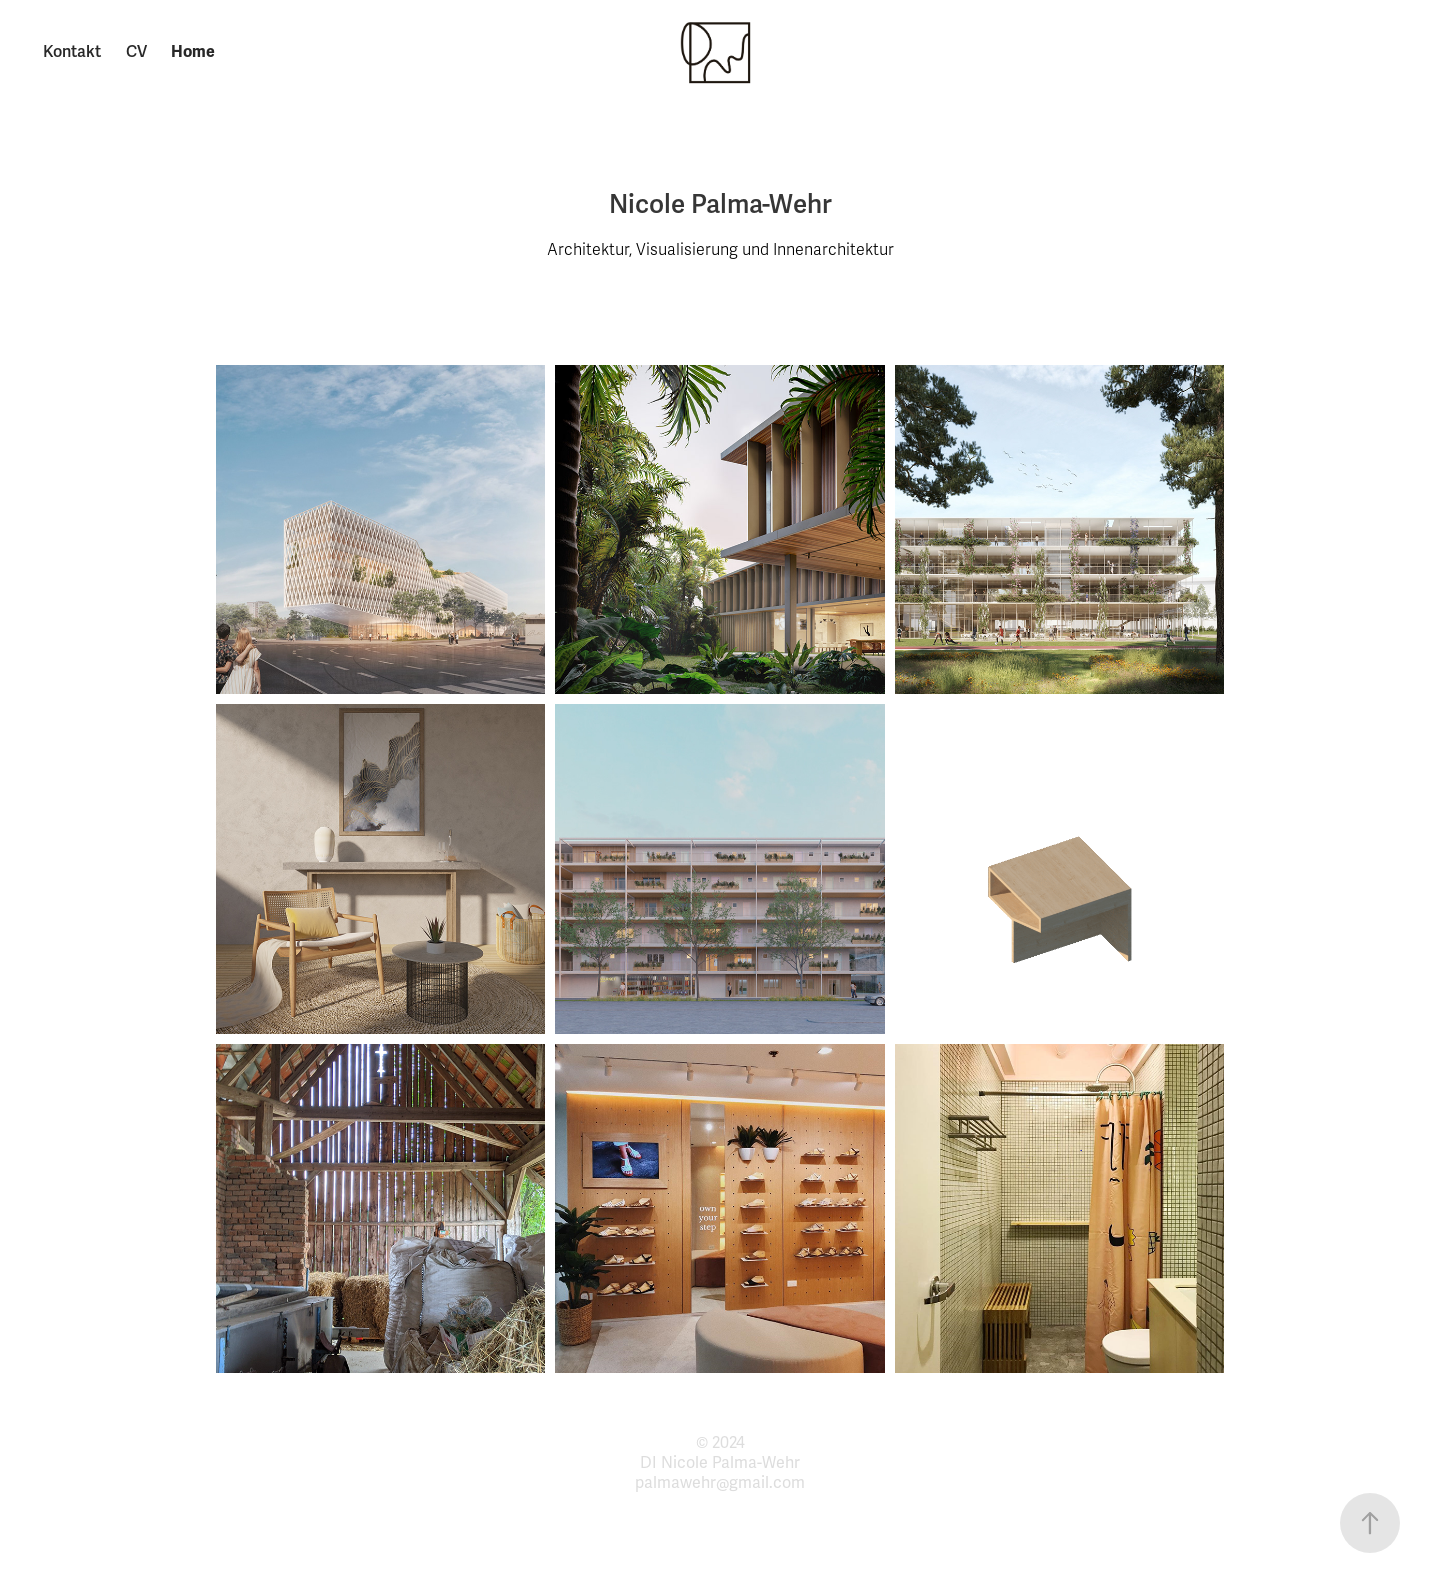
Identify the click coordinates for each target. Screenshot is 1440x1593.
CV (136, 52)
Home (193, 52)
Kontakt (72, 52)
